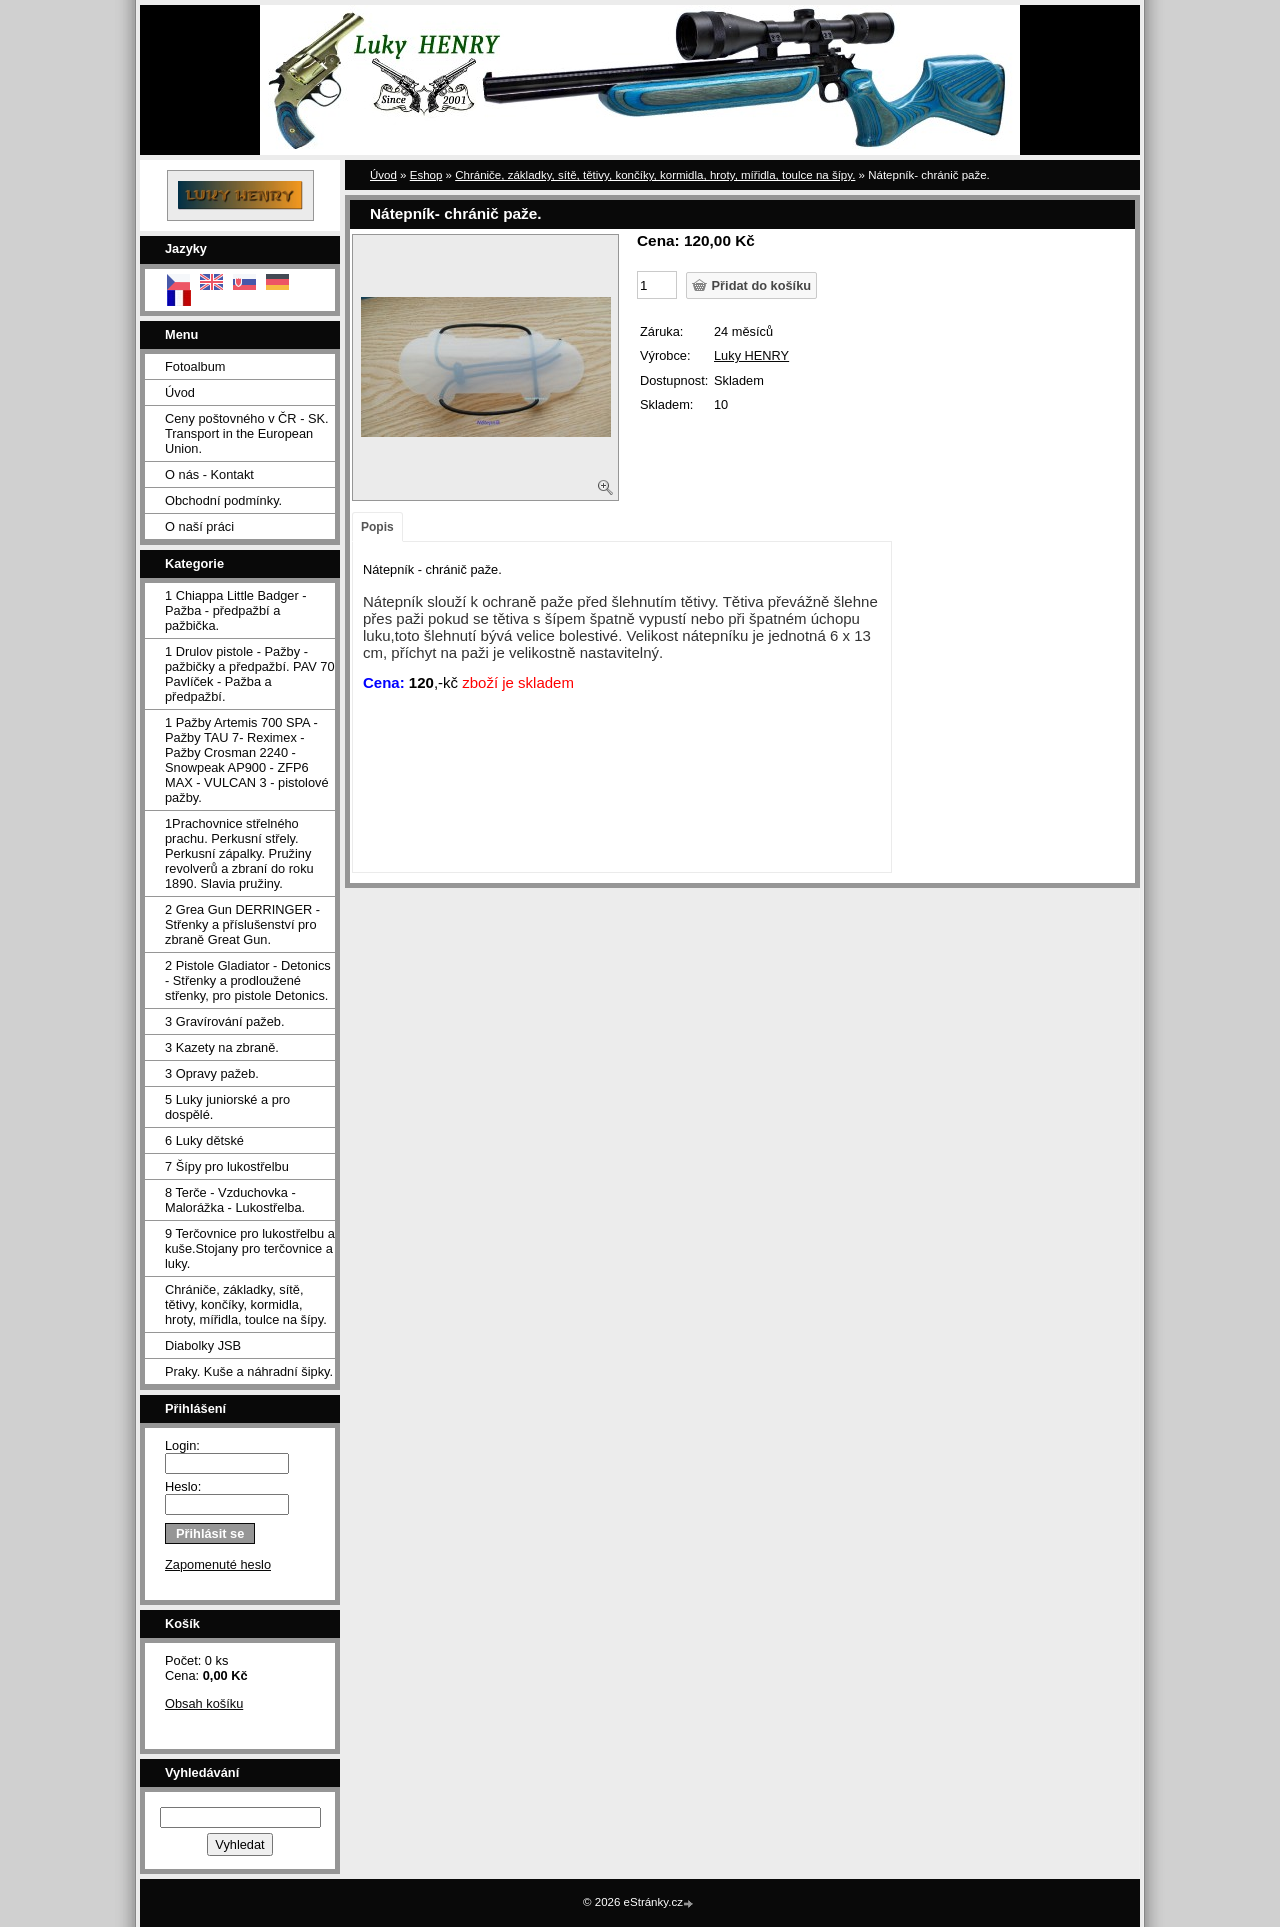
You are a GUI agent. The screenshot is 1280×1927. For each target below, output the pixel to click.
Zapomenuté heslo (218, 1564)
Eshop (426, 175)
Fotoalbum (195, 366)
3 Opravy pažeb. (212, 1073)
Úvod (180, 392)
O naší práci (199, 526)
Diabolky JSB (203, 1345)
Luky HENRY (751, 355)
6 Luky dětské (204, 1140)
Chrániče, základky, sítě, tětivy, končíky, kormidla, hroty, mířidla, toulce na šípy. (246, 1304)
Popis (377, 527)
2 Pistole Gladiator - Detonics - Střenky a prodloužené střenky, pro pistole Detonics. (248, 980)
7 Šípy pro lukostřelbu (227, 1166)
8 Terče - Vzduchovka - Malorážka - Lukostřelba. (235, 1200)
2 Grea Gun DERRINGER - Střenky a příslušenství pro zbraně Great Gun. (242, 924)
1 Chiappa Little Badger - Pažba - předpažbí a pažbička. (236, 610)
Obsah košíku (204, 1703)
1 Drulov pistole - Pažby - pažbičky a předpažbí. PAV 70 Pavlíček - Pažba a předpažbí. (250, 674)
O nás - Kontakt (209, 474)
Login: (182, 1445)
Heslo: (183, 1486)
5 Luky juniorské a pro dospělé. (227, 1107)
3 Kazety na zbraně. (222, 1047)
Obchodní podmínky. (223, 500)
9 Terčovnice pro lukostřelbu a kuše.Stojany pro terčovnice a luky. (250, 1248)
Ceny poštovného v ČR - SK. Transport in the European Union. (247, 433)
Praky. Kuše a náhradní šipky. (249, 1371)
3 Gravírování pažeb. (225, 1021)
